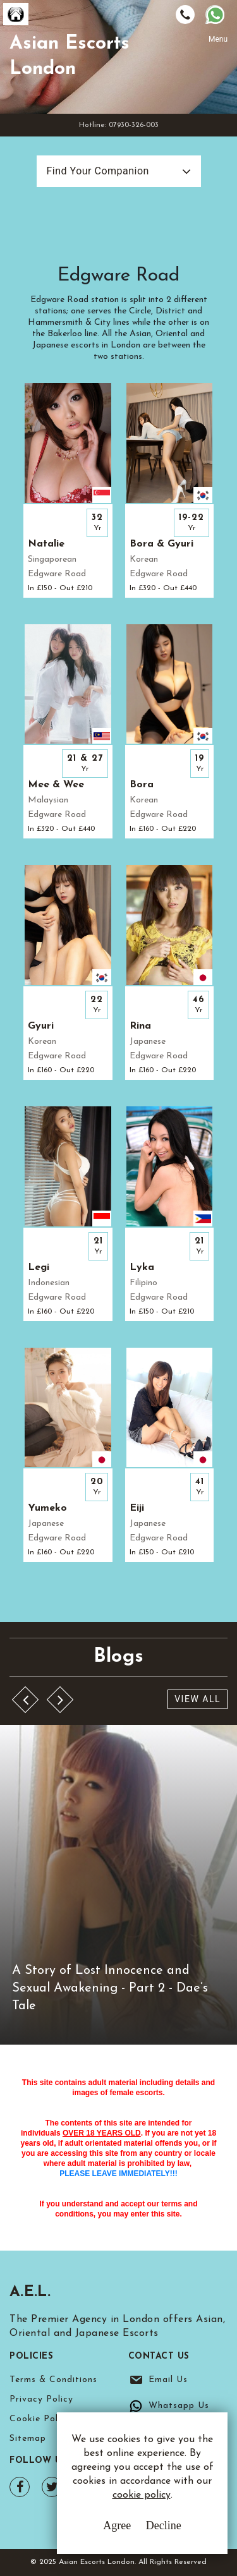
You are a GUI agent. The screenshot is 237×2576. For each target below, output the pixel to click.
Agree (117, 2525)
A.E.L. (30, 2292)
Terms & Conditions (53, 2380)
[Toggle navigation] (218, 55)
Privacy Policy (41, 2399)
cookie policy (141, 2495)
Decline (163, 2525)
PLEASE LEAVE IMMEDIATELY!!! (118, 2173)
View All (197, 1699)
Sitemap (27, 2438)
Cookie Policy (40, 2419)
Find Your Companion (98, 171)
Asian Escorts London (69, 56)
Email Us (168, 2380)
